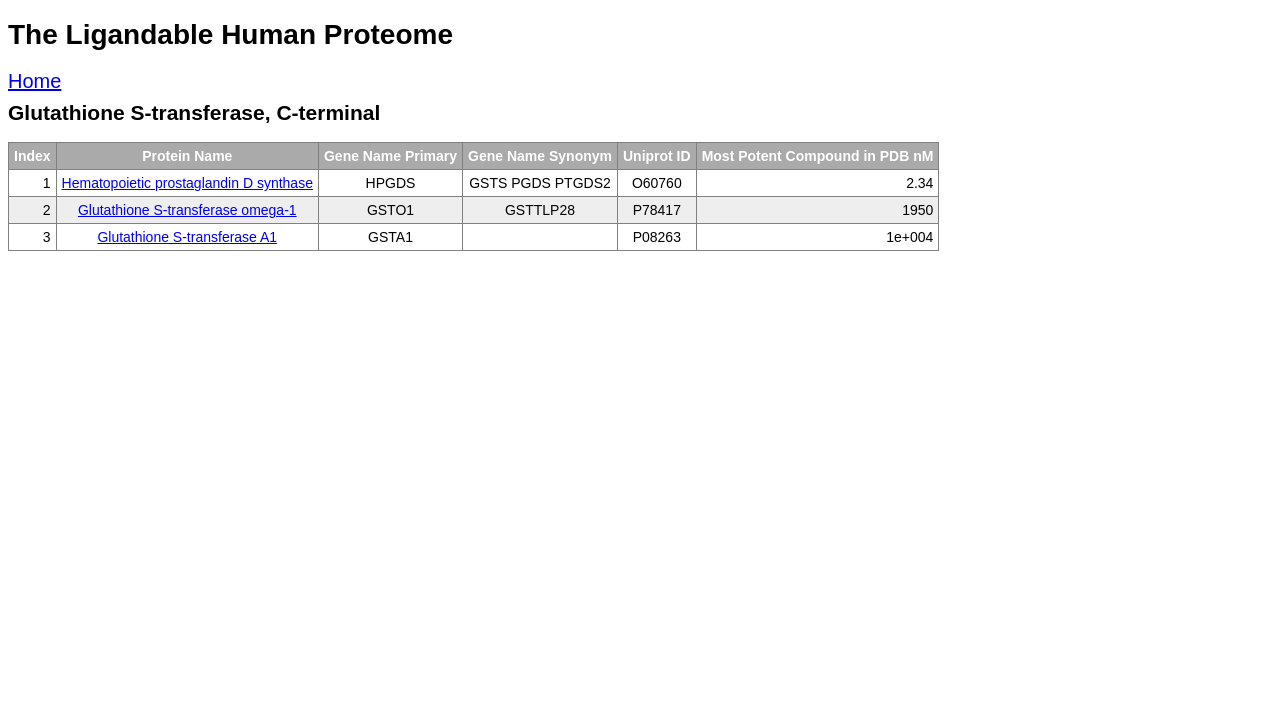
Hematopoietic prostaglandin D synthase (187, 183)
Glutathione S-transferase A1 (187, 237)
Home (34, 81)
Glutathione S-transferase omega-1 (187, 210)
